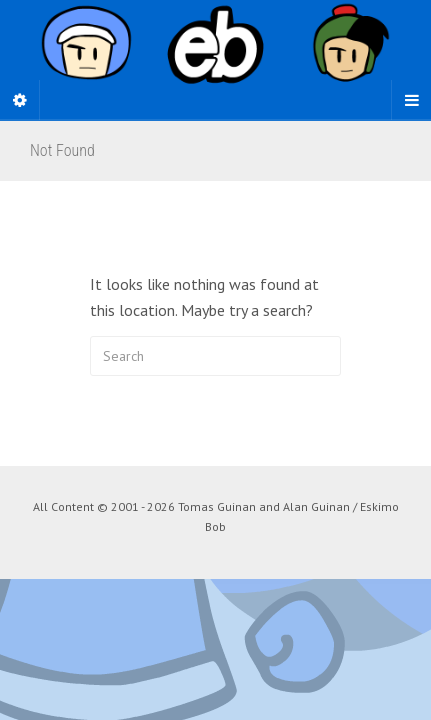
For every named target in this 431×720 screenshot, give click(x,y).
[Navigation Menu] (411, 100)
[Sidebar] (20, 100)
